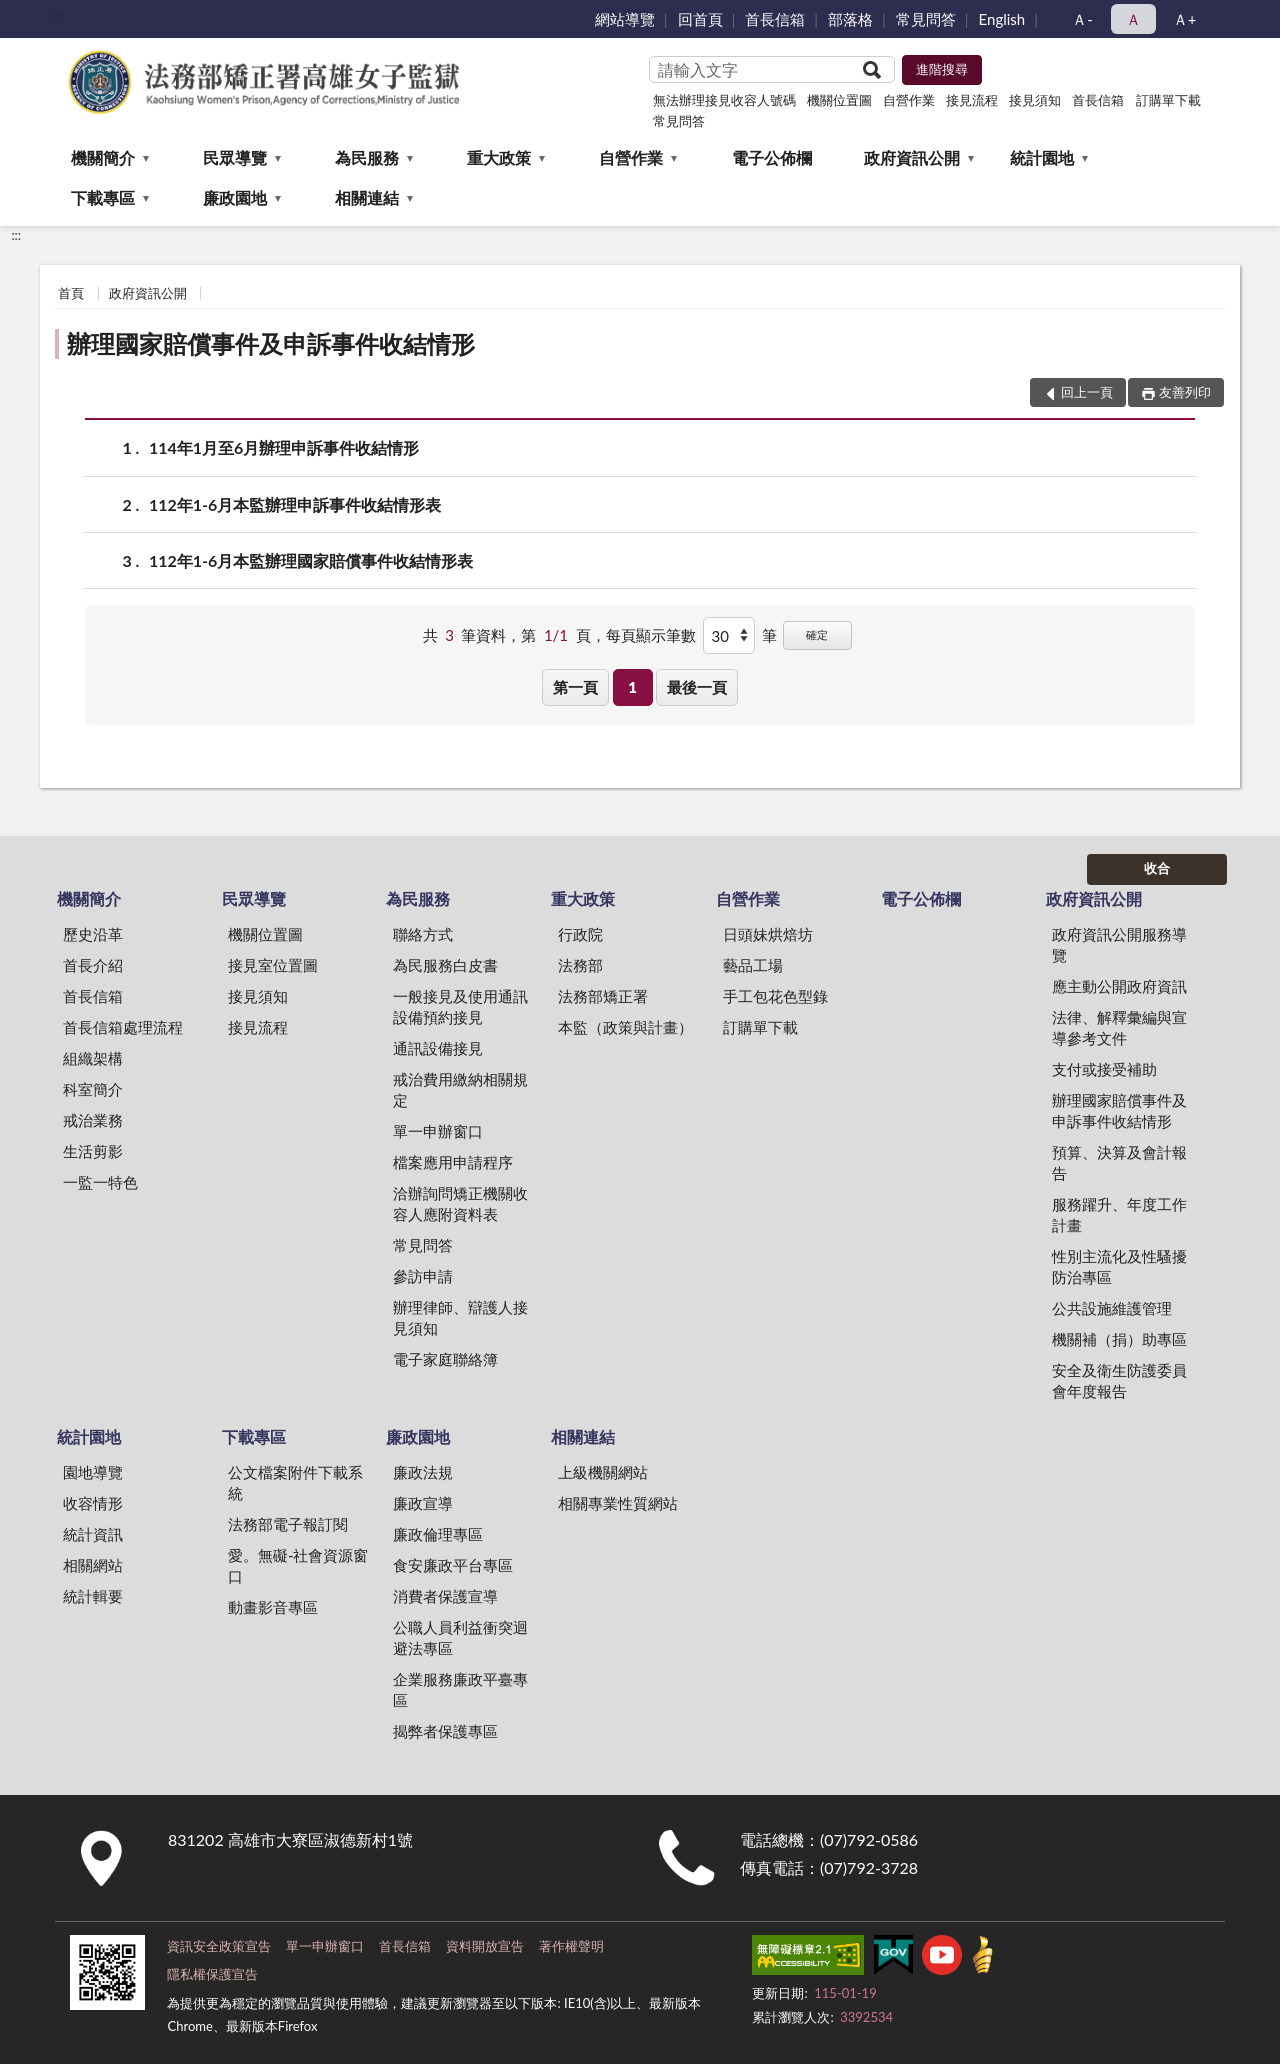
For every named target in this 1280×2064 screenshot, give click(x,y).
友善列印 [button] (1185, 392)
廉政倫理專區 (438, 1534)
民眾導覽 (235, 157)
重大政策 (499, 157)
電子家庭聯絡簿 (445, 1359)
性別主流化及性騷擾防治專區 (1119, 1266)
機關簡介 (103, 157)
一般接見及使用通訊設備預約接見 (460, 1006)
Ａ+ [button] (1185, 19)
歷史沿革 (93, 934)
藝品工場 (753, 965)
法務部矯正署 (603, 996)
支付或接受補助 (1104, 1069)
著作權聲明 (571, 1946)
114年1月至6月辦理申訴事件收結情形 (284, 447)
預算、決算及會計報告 (1119, 1162)
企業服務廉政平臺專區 (460, 1689)
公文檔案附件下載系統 (295, 1482)
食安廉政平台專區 (453, 1565)
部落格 (850, 19)
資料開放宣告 (485, 1946)
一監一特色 (100, 1182)
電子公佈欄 (772, 157)
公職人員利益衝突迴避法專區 (460, 1637)
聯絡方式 (423, 934)
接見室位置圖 (273, 965)
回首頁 (700, 19)
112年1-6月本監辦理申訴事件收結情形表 (295, 504)
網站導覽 (625, 19)
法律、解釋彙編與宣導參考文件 (1119, 1027)
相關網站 (93, 1565)
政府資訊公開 (912, 157)
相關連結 (367, 197)
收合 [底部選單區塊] (1157, 868)
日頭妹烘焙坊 (768, 934)
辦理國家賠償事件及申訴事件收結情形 (271, 343)
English (1002, 19)
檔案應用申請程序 (453, 1162)
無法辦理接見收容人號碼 (724, 100)
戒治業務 (93, 1120)
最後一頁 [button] (697, 687)
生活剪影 (93, 1151)
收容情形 (93, 1503)
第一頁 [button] (575, 687)
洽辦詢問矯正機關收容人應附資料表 (460, 1203)
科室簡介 (93, 1089)
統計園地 (1042, 157)
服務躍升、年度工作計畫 (1119, 1214)
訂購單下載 (1168, 100)
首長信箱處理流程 (123, 1027)
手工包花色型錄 (775, 996)
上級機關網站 (603, 1472)
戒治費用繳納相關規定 (460, 1089)
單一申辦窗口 (438, 1131)
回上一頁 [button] (1087, 392)
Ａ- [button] (1082, 19)
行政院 (580, 934)
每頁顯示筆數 (651, 635)
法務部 (580, 965)
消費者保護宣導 (445, 1596)
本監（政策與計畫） (625, 1027)
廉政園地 (235, 197)
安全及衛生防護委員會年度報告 (1119, 1380)
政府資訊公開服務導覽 (1119, 944)
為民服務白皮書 (445, 965)
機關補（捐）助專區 (1119, 1339)
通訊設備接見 (438, 1048)
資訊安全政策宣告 (219, 1946)
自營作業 (909, 100)
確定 (817, 634)
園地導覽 (93, 1472)
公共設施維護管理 (1112, 1308)
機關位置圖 (839, 100)
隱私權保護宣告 (212, 1974)
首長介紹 (93, 965)
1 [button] (632, 687)
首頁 (71, 293)
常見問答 (926, 19)
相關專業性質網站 (618, 1503)
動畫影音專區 (273, 1607)
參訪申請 (423, 1276)
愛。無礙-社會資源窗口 (298, 1565)
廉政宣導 (423, 1503)
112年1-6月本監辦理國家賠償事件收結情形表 (311, 560)
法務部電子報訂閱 (288, 1524)
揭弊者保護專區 (445, 1731)
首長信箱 (775, 19)
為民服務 (367, 157)
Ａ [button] (1133, 19)
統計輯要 (93, 1596)
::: (56, 15)
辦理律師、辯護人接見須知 (460, 1317)
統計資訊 (93, 1534)
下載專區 (103, 197)
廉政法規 (423, 1472)
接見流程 (972, 100)
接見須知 (1035, 100)
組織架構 (93, 1058)
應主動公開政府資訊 (1119, 986)
